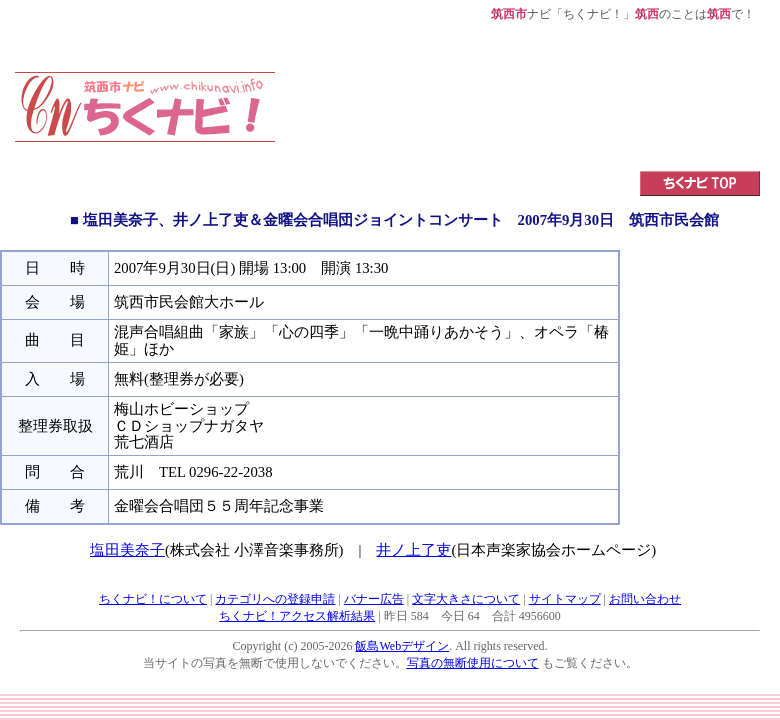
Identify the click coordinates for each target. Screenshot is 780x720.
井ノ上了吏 (413, 550)
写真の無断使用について (473, 663)
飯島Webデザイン (402, 646)
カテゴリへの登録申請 (275, 599)
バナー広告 (374, 599)
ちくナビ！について (153, 599)
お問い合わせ (645, 599)
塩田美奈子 (127, 550)
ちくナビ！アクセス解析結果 (297, 616)
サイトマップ (565, 599)
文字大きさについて (466, 599)
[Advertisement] (372, 84)
